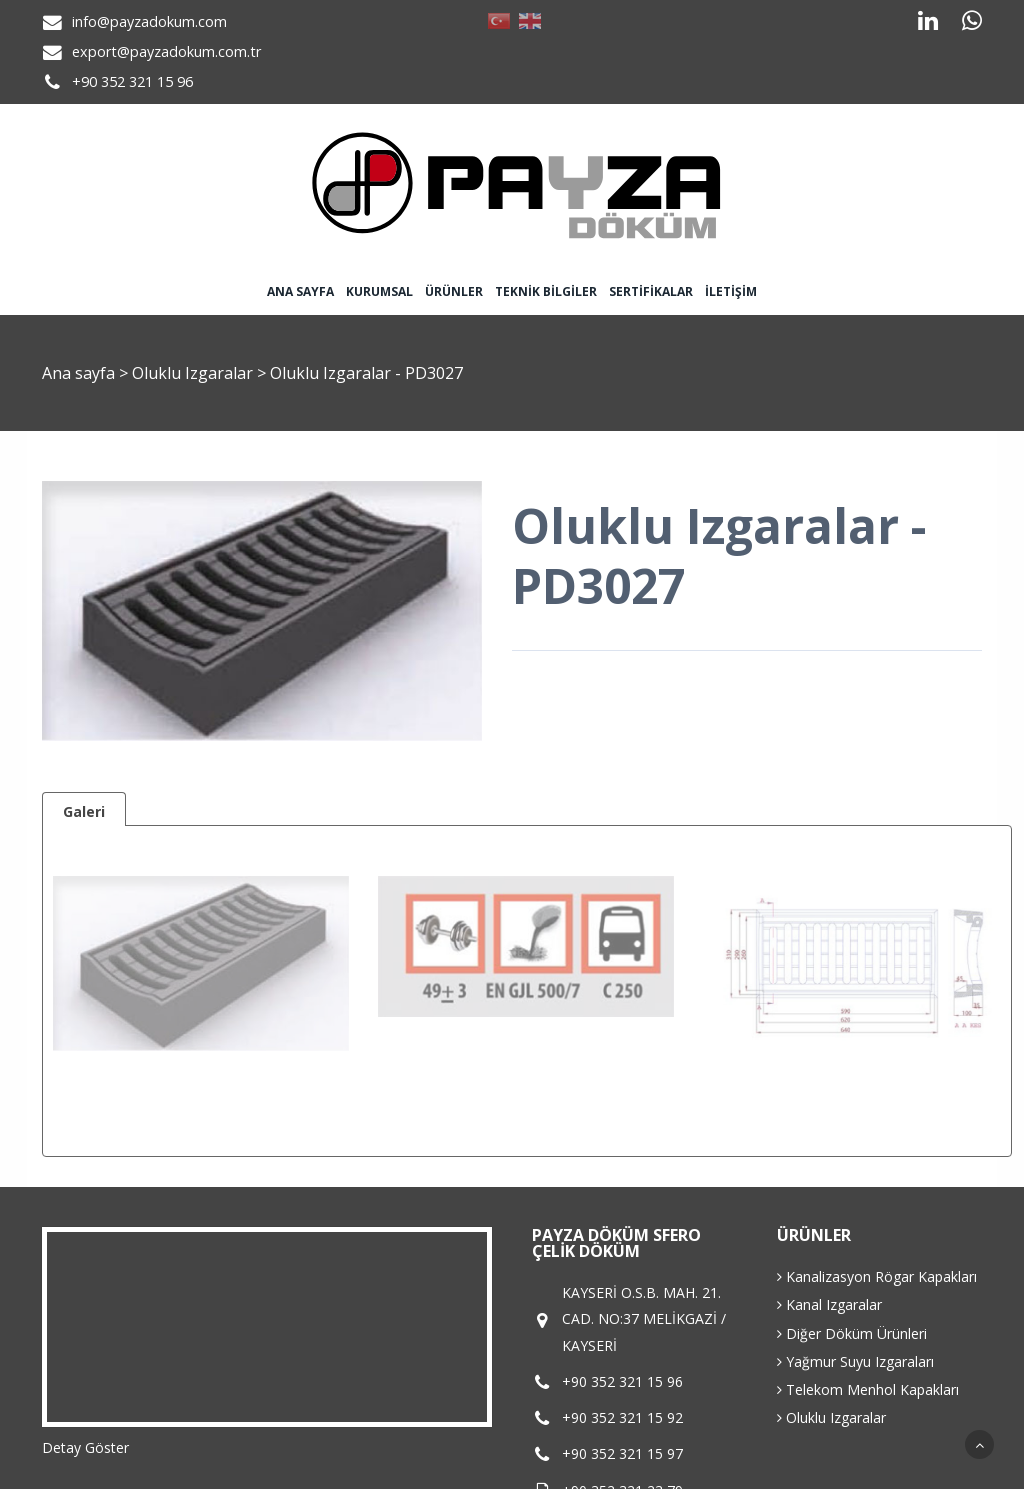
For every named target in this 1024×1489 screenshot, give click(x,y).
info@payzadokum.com (149, 21)
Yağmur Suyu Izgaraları (855, 1361)
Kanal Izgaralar (829, 1304)
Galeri (84, 811)
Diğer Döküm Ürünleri (852, 1333)
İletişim (731, 291)
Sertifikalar (651, 291)
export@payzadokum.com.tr (166, 51)
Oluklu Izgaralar (194, 373)
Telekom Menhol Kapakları (868, 1389)
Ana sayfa (300, 291)
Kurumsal (379, 291)
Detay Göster (85, 1447)
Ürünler (454, 291)
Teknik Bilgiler (546, 291)
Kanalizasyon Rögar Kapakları (877, 1276)
